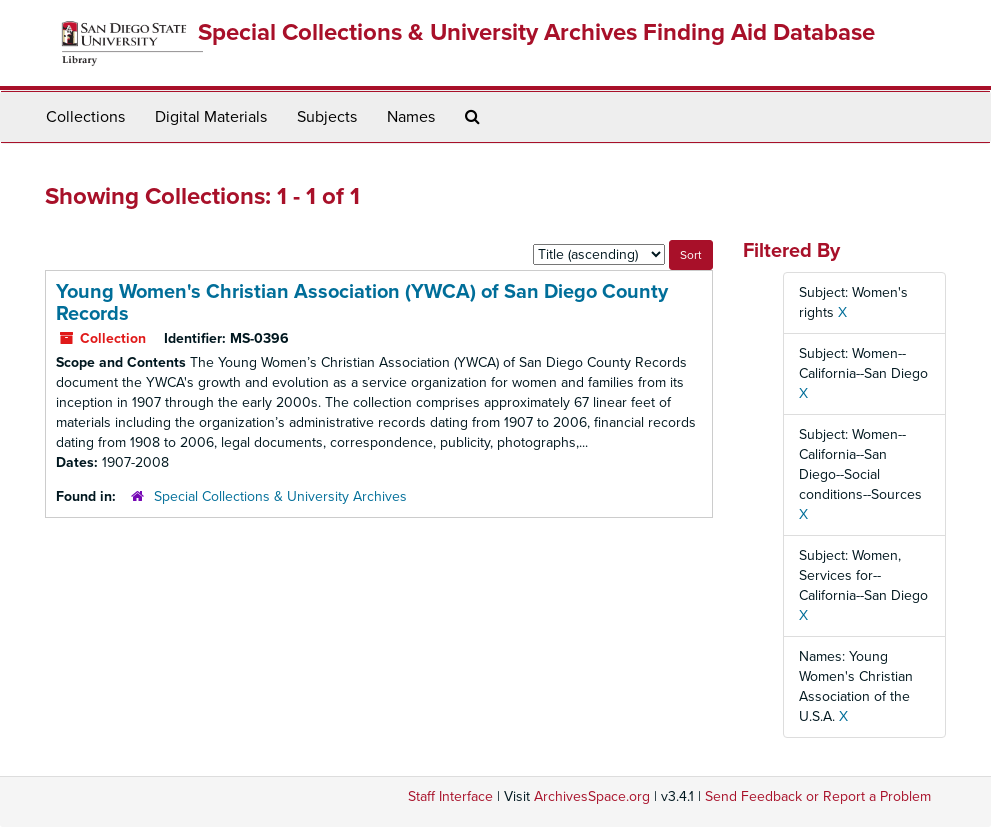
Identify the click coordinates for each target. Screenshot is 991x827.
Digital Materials (211, 117)
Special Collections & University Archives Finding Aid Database (536, 32)
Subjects (327, 117)
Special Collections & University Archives (280, 496)
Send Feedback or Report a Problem (818, 796)
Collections (85, 117)
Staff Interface (450, 796)
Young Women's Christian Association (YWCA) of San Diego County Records (362, 303)
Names (411, 117)
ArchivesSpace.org (592, 796)
